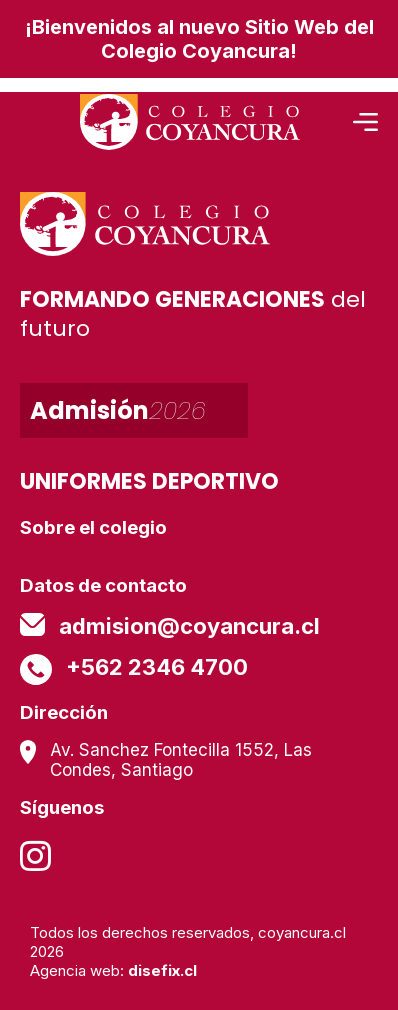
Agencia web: (113, 970)
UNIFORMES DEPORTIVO (149, 481)
